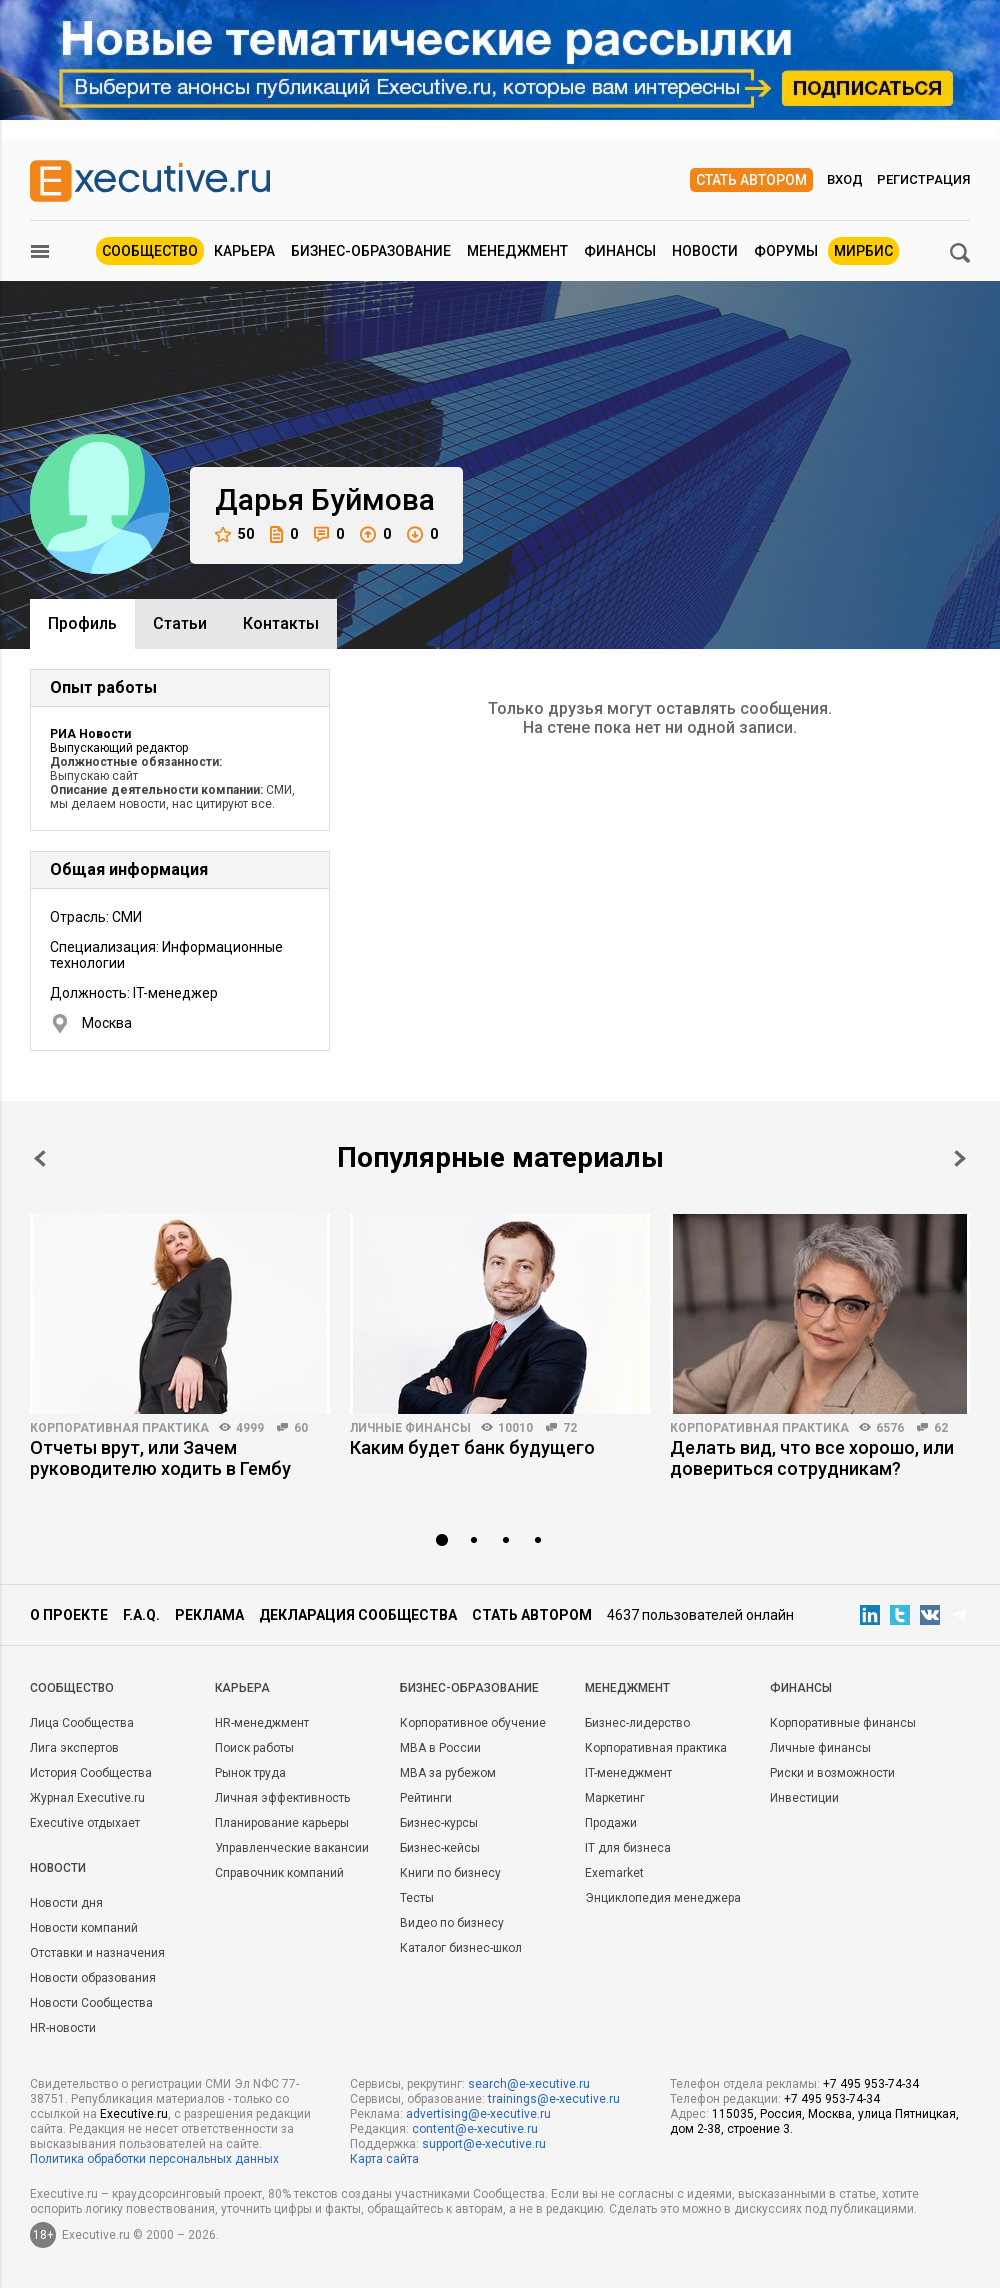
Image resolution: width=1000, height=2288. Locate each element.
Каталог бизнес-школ (461, 1948)
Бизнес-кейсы (440, 1848)
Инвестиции (804, 1798)
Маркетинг (615, 1798)
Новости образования (93, 1978)
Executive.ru (134, 2114)
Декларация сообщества (358, 1615)
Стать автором (751, 180)
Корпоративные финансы (843, 1723)
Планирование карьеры (282, 1823)
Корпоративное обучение (473, 1723)
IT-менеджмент (628, 1773)
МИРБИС (863, 251)
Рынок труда (250, 1773)
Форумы (786, 251)
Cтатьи (180, 623)
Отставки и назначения (97, 1953)
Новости (705, 251)
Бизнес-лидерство (637, 1723)
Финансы (620, 251)
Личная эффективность (282, 1798)
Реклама (209, 1615)
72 (570, 1428)
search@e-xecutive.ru (529, 2084)
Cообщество (72, 1688)
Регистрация (923, 179)
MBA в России (440, 1748)
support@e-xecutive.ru (484, 2144)
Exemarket (614, 1873)
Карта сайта (384, 2159)
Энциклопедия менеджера (663, 1898)
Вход (845, 179)
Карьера (244, 251)
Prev (40, 1158)
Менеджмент (517, 251)
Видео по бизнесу (452, 1923)
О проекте (69, 1615)
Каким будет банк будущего (472, 1447)
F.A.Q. (141, 1615)
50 (234, 534)
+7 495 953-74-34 (871, 2084)
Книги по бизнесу (450, 1873)
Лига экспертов (74, 1748)
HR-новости (63, 2028)
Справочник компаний (279, 1873)
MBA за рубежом (448, 1773)
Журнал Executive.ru (87, 1798)
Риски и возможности (832, 1773)
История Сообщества (91, 1773)
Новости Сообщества (91, 2003)
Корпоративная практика (119, 1428)
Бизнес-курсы (439, 1823)
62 (941, 1428)
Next (960, 1158)
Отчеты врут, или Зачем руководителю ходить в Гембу (160, 1458)
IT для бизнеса (628, 1848)
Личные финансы (410, 1428)
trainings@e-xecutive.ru (554, 2099)
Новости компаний (84, 1928)
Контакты (281, 623)
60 (301, 1428)
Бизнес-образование (371, 251)
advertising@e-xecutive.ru (478, 2114)
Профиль (82, 623)
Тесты (417, 1898)
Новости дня (66, 1903)
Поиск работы (254, 1748)
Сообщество (150, 251)
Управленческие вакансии (292, 1848)
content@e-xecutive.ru (475, 2129)
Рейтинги (426, 1798)
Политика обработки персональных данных (154, 2159)
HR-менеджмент (262, 1723)
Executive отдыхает (85, 1823)
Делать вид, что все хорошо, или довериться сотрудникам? (812, 1458)
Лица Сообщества (82, 1723)
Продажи (611, 1823)
